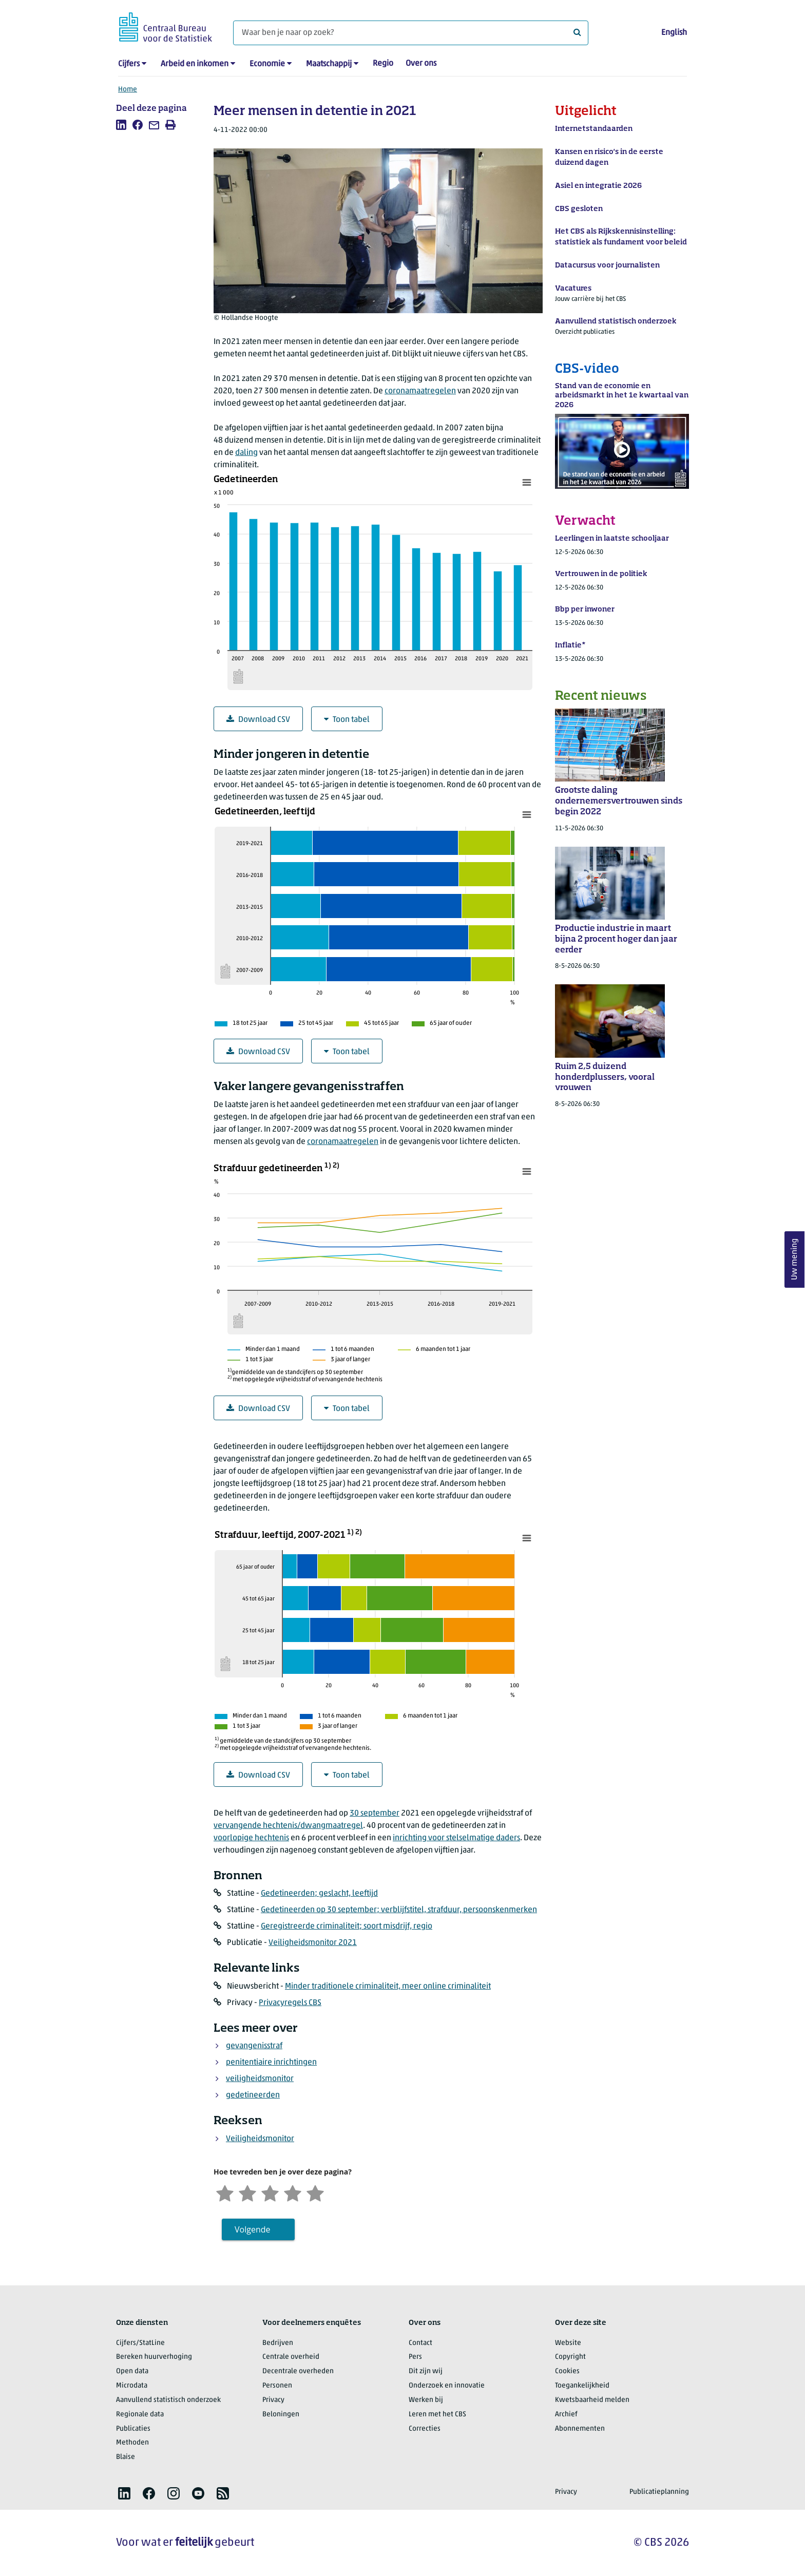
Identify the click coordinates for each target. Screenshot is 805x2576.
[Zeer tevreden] (315, 2192)
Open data (132, 2371)
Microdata (131, 2385)
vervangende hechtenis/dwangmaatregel (288, 1826)
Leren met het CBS (437, 2414)
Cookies (567, 2371)
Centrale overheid (290, 2357)
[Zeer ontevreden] (225, 2192)
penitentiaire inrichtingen (271, 2062)
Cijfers (129, 64)
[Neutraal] (270, 2192)
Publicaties (133, 2429)
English (674, 33)
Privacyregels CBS (290, 2003)
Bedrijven (277, 2343)
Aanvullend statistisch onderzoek (168, 2400)
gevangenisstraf (254, 2046)
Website (568, 2343)
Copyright (570, 2357)
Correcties (424, 2429)
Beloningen (280, 2414)
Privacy (273, 2400)
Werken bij (426, 2400)
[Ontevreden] (247, 2192)
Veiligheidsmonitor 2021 (313, 1943)
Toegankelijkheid (582, 2385)
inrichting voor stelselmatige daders (456, 1838)
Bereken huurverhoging (154, 2357)
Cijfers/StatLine (140, 2343)
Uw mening (795, 1259)
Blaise (125, 2457)
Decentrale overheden (298, 2371)
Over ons (421, 64)
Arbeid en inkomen (194, 64)
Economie (267, 64)
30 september (374, 1813)
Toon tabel (347, 719)
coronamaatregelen (420, 391)
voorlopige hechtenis (251, 1838)
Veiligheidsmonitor (260, 2139)
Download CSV (258, 719)
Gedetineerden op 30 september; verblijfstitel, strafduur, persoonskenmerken (399, 1910)
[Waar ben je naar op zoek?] (410, 33)
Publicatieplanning (659, 2492)
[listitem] (121, 125)
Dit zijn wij (426, 2371)
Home (127, 89)
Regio (383, 64)
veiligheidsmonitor (260, 2079)
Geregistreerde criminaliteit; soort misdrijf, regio (346, 1926)
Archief (566, 2414)
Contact (420, 2343)
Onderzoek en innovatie (447, 2385)
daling (246, 453)
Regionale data (140, 2414)
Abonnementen (580, 2429)
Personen (277, 2385)
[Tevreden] (292, 2192)
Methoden (132, 2442)
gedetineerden (253, 2095)
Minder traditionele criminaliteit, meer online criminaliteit (388, 1986)
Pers (415, 2357)
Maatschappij (329, 64)
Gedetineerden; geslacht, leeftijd (319, 1894)
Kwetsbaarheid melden (592, 2400)
